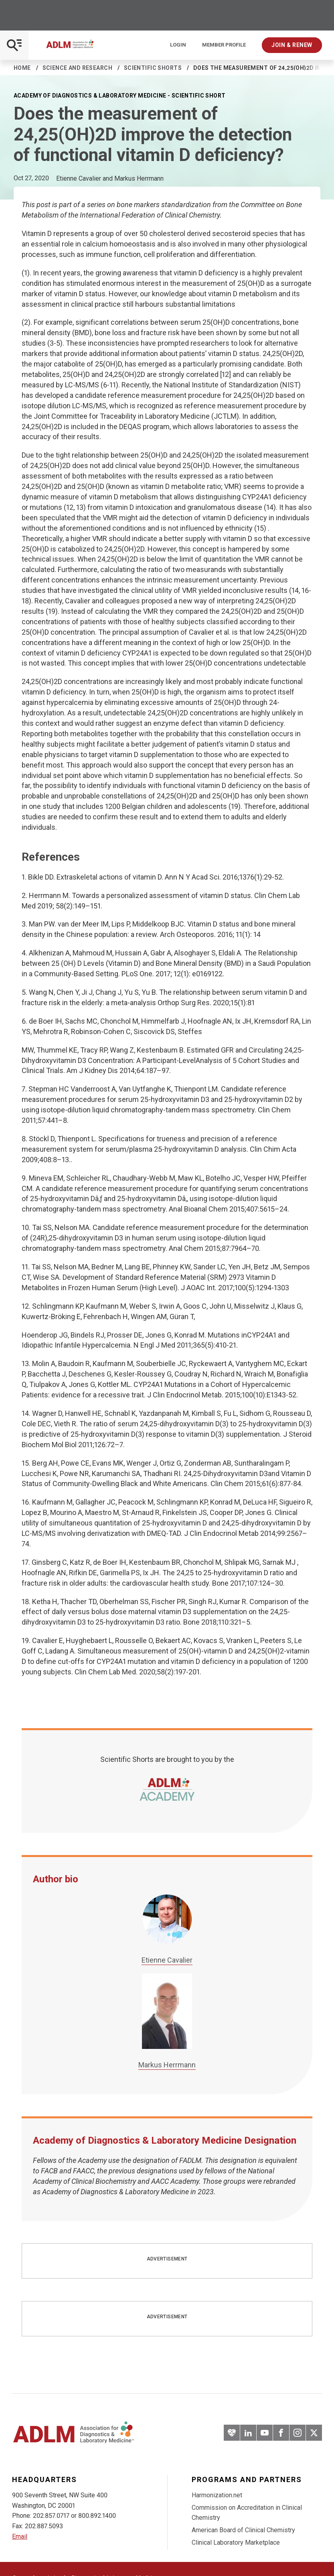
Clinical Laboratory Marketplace (236, 2542)
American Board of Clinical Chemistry (243, 2530)
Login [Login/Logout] (178, 45)
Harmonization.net (217, 2495)
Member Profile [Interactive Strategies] (224, 45)
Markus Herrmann (167, 2065)
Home (22, 68)
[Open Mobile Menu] (14, 45)
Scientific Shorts (153, 68)
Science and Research (77, 68)
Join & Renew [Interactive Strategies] (291, 45)
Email (19, 2536)
